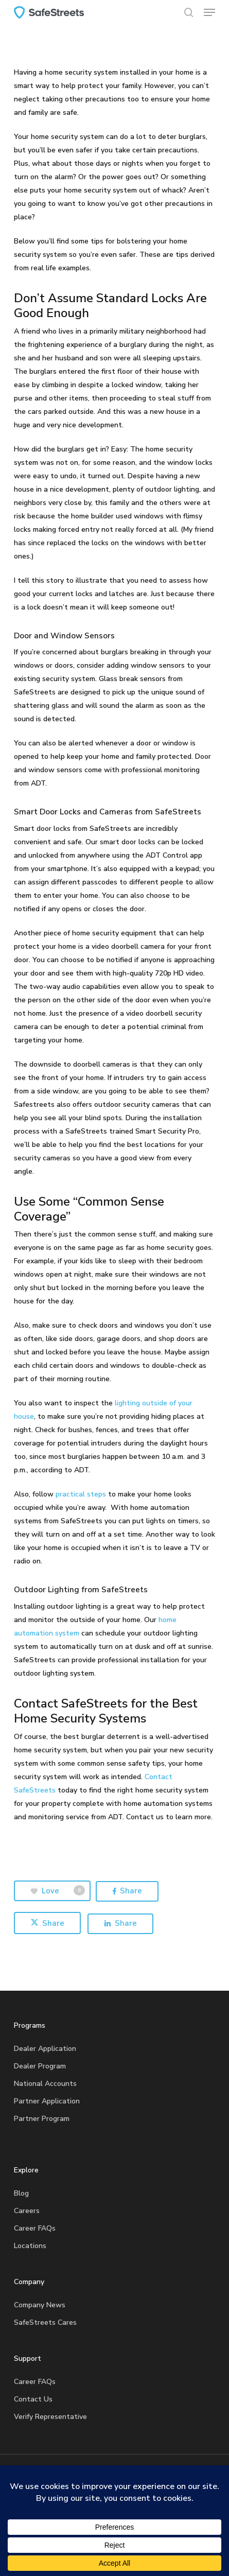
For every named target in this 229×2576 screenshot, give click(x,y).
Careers (27, 2211)
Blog (21, 2193)
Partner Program (41, 2119)
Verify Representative (50, 2417)
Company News (39, 2305)
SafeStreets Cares (45, 2322)
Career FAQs (35, 2228)
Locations (30, 2246)
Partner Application (47, 2101)
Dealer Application (45, 2048)
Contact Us (33, 2399)
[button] (209, 12)
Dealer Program (40, 2066)
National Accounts (45, 2083)
